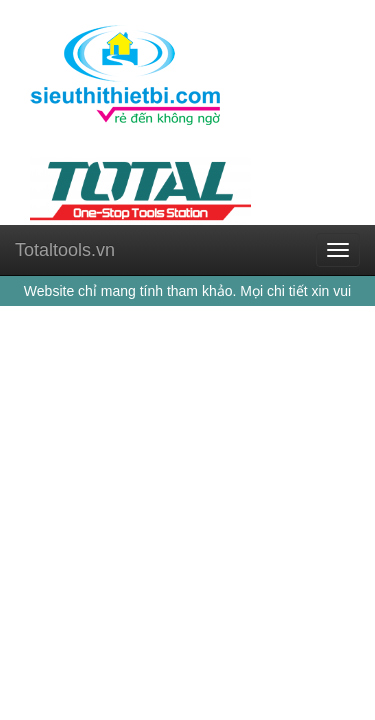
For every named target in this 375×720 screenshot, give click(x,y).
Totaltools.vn (65, 250)
